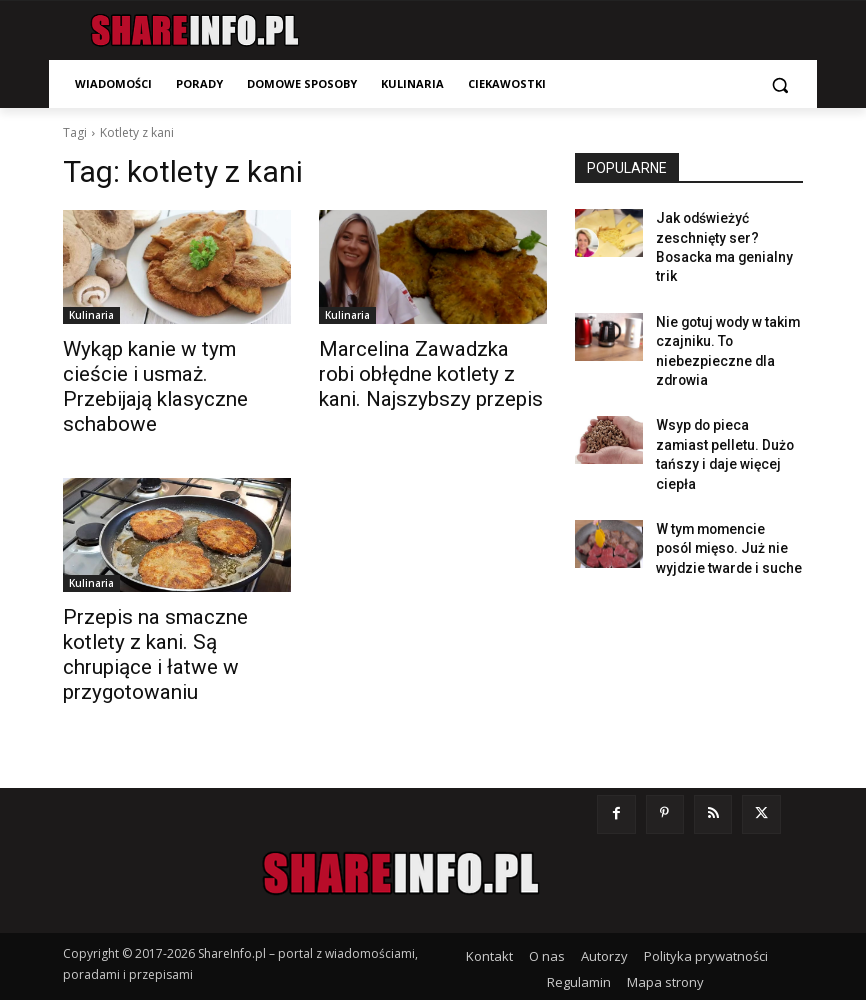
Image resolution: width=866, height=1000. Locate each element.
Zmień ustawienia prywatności (625, 940)
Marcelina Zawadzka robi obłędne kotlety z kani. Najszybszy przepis (413, 370)
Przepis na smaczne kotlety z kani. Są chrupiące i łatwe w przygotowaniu (172, 605)
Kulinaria (91, 315)
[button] (779, 84)
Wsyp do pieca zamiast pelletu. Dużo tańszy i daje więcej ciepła (729, 404)
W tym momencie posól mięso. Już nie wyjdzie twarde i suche (721, 480)
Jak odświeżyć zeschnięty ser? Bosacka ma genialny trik (729, 234)
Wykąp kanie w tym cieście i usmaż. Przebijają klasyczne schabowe (168, 370)
